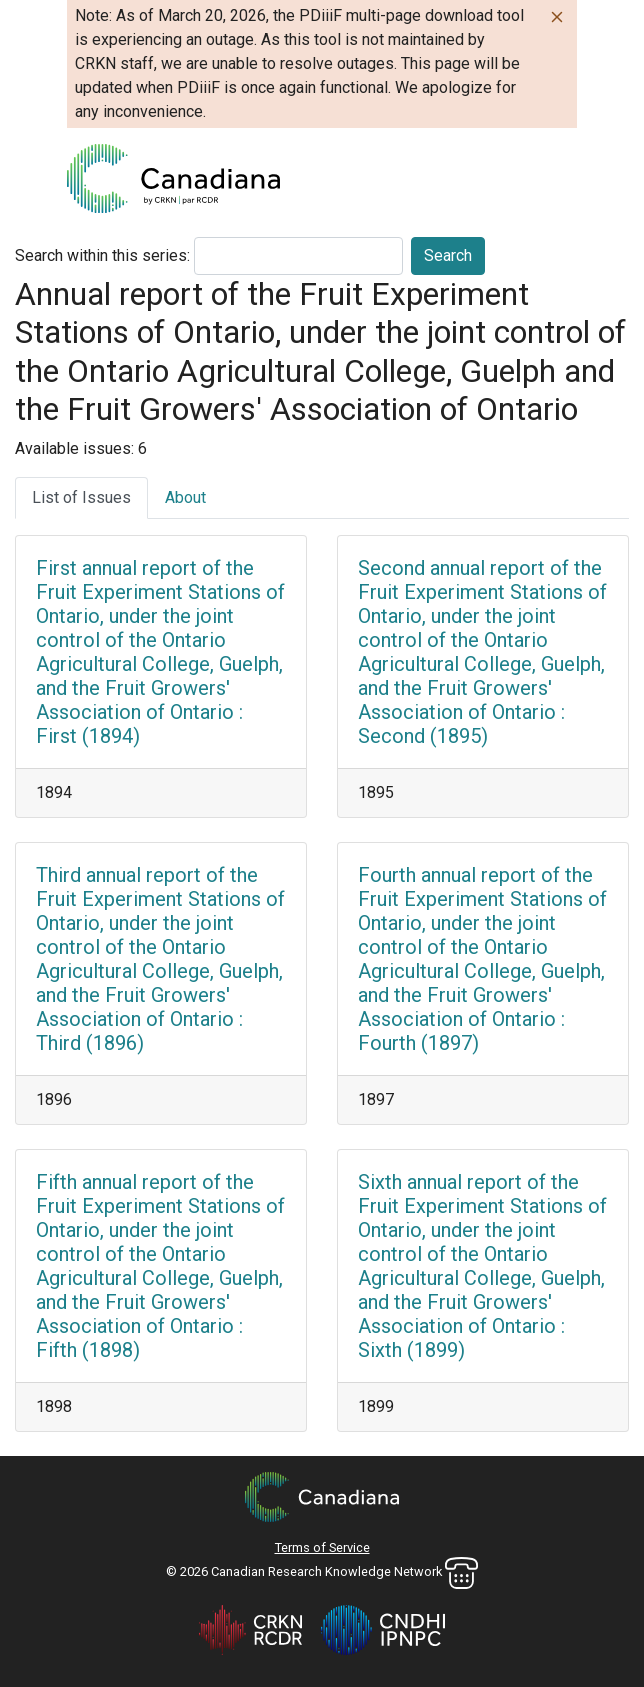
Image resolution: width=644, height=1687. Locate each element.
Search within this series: (102, 255)
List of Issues (81, 497)
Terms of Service (322, 1547)
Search (448, 255)
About (185, 497)
